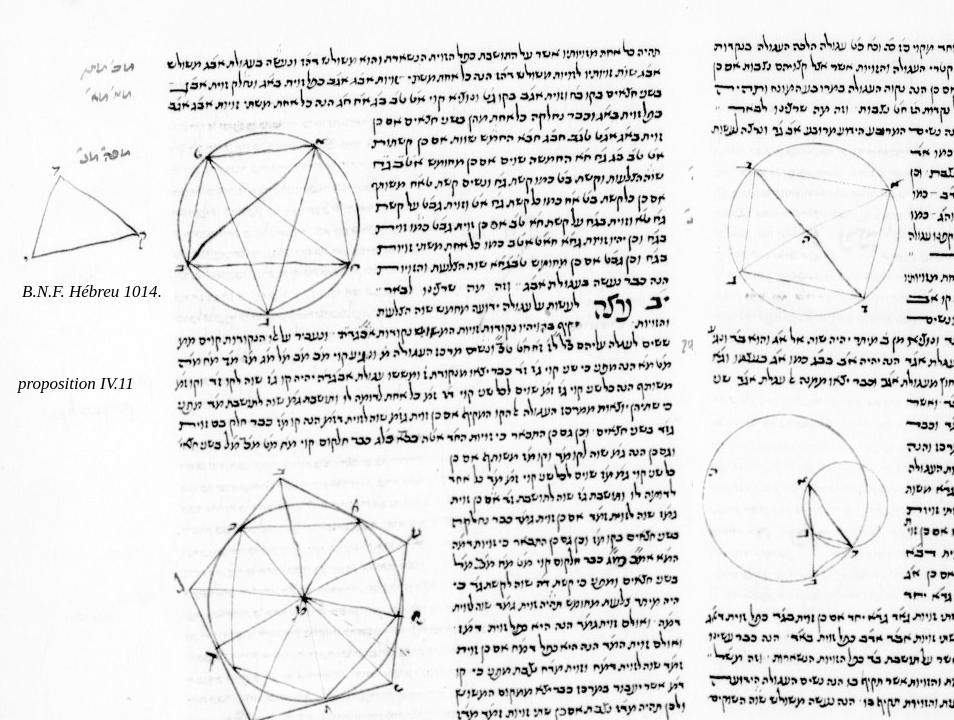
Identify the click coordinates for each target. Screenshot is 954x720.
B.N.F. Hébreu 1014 (90, 291)
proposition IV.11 (76, 383)
